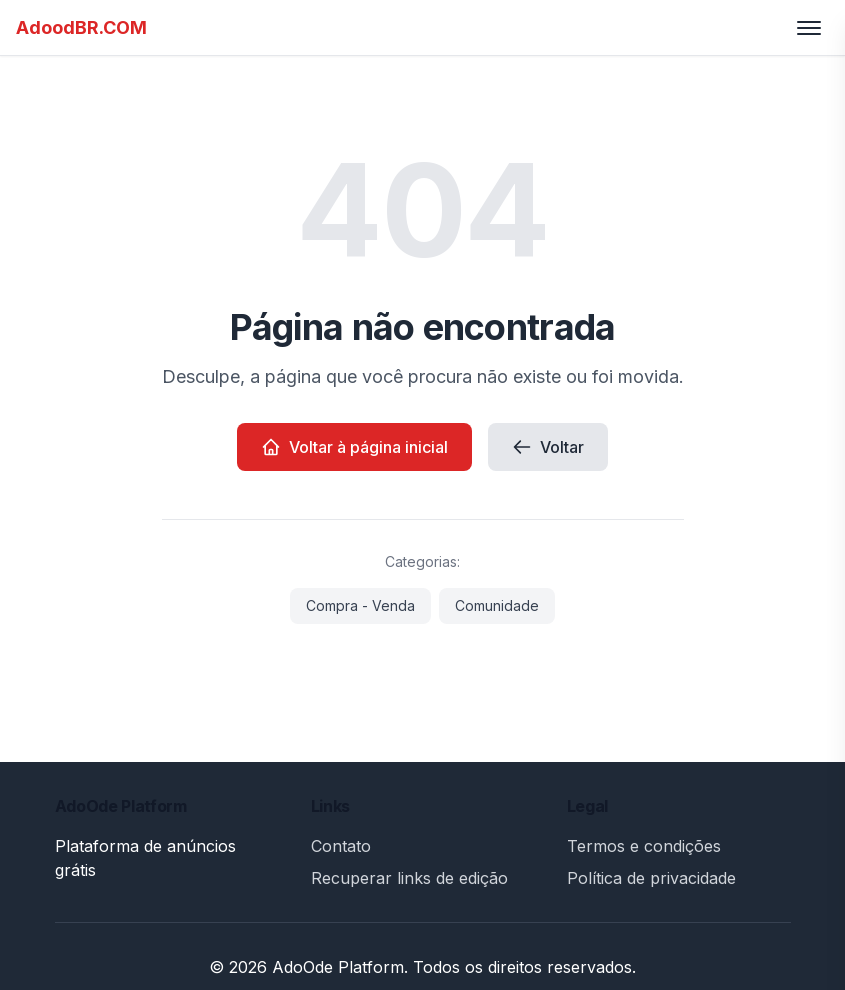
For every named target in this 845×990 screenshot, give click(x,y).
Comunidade (497, 605)
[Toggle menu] (809, 28)
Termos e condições (644, 846)
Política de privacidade (651, 878)
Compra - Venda (360, 605)
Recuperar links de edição (409, 878)
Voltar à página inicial (354, 447)
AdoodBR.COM (81, 27)
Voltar (548, 447)
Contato (341, 846)
